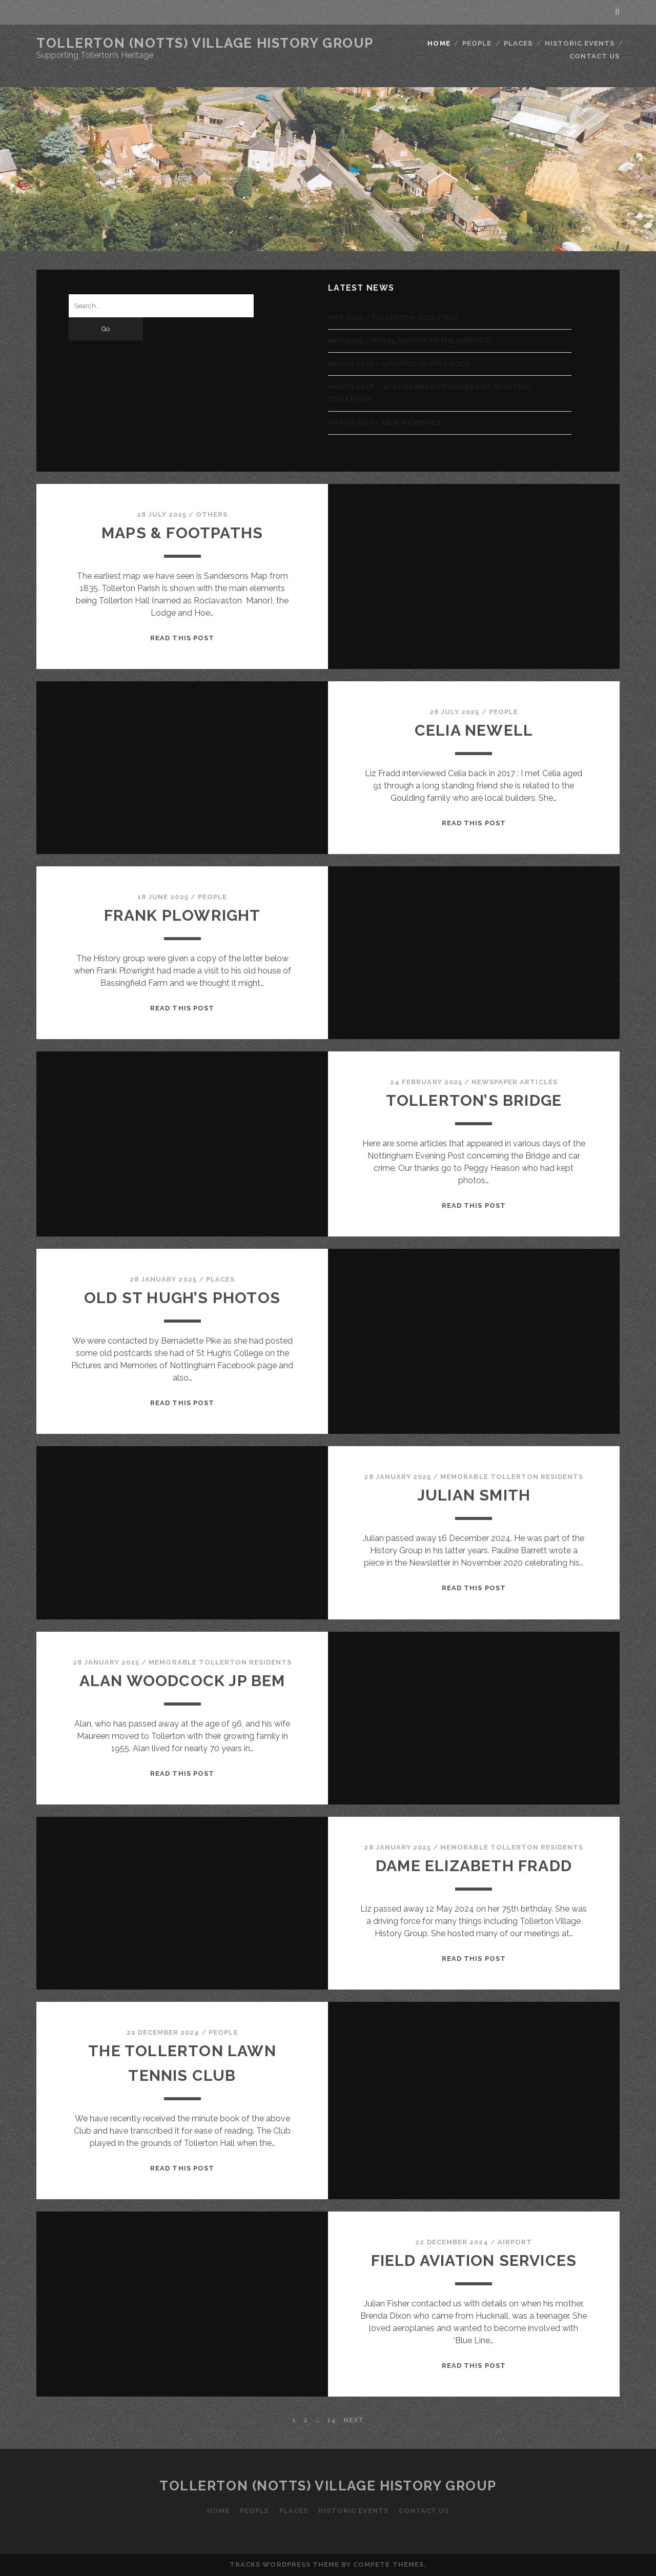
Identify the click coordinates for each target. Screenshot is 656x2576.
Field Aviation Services (474, 2260)
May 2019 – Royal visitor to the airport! (409, 340)
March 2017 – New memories (384, 423)
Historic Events (580, 43)
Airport (515, 2242)
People (476, 43)
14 (331, 2420)
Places (518, 43)
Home (438, 43)
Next (353, 2420)
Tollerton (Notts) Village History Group (205, 43)
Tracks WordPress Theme (284, 2564)
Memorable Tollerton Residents (511, 1476)
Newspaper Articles (514, 1082)
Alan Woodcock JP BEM (182, 1681)
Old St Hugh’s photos (182, 1298)
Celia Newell (474, 730)
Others (212, 514)
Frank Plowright (182, 915)
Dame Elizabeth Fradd (474, 1866)
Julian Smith (473, 1495)
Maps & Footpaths (182, 533)
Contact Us (594, 56)
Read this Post (182, 638)
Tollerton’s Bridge (474, 1100)
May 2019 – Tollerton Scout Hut (393, 317)
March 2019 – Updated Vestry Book (399, 364)
